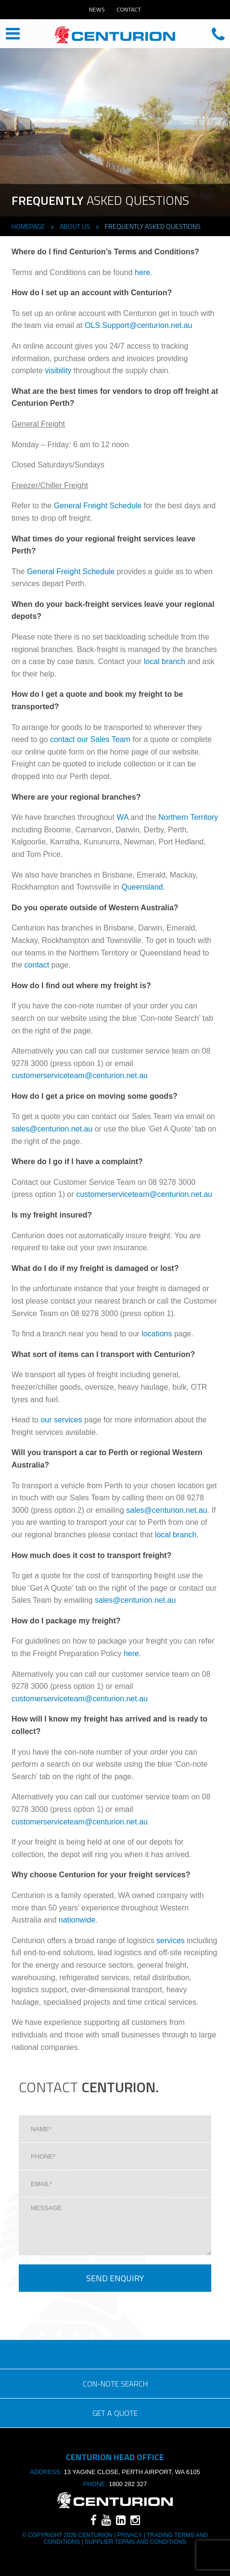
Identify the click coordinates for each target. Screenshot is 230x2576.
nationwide (77, 1920)
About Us (75, 226)
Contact (128, 9)
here (142, 272)
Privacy (129, 2535)
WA (122, 817)
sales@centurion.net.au (52, 1129)
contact (37, 965)
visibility (58, 370)
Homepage (28, 226)
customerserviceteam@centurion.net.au (80, 1075)
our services (61, 1420)
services (170, 1940)
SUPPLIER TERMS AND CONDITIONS (134, 2541)
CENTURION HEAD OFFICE (115, 34)
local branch (164, 661)
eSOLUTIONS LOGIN (115, 2354)
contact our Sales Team (90, 739)
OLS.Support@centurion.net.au (138, 325)
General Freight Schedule (97, 506)
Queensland (142, 887)
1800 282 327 (128, 2484)
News (97, 9)
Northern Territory (188, 817)
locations (156, 1334)
